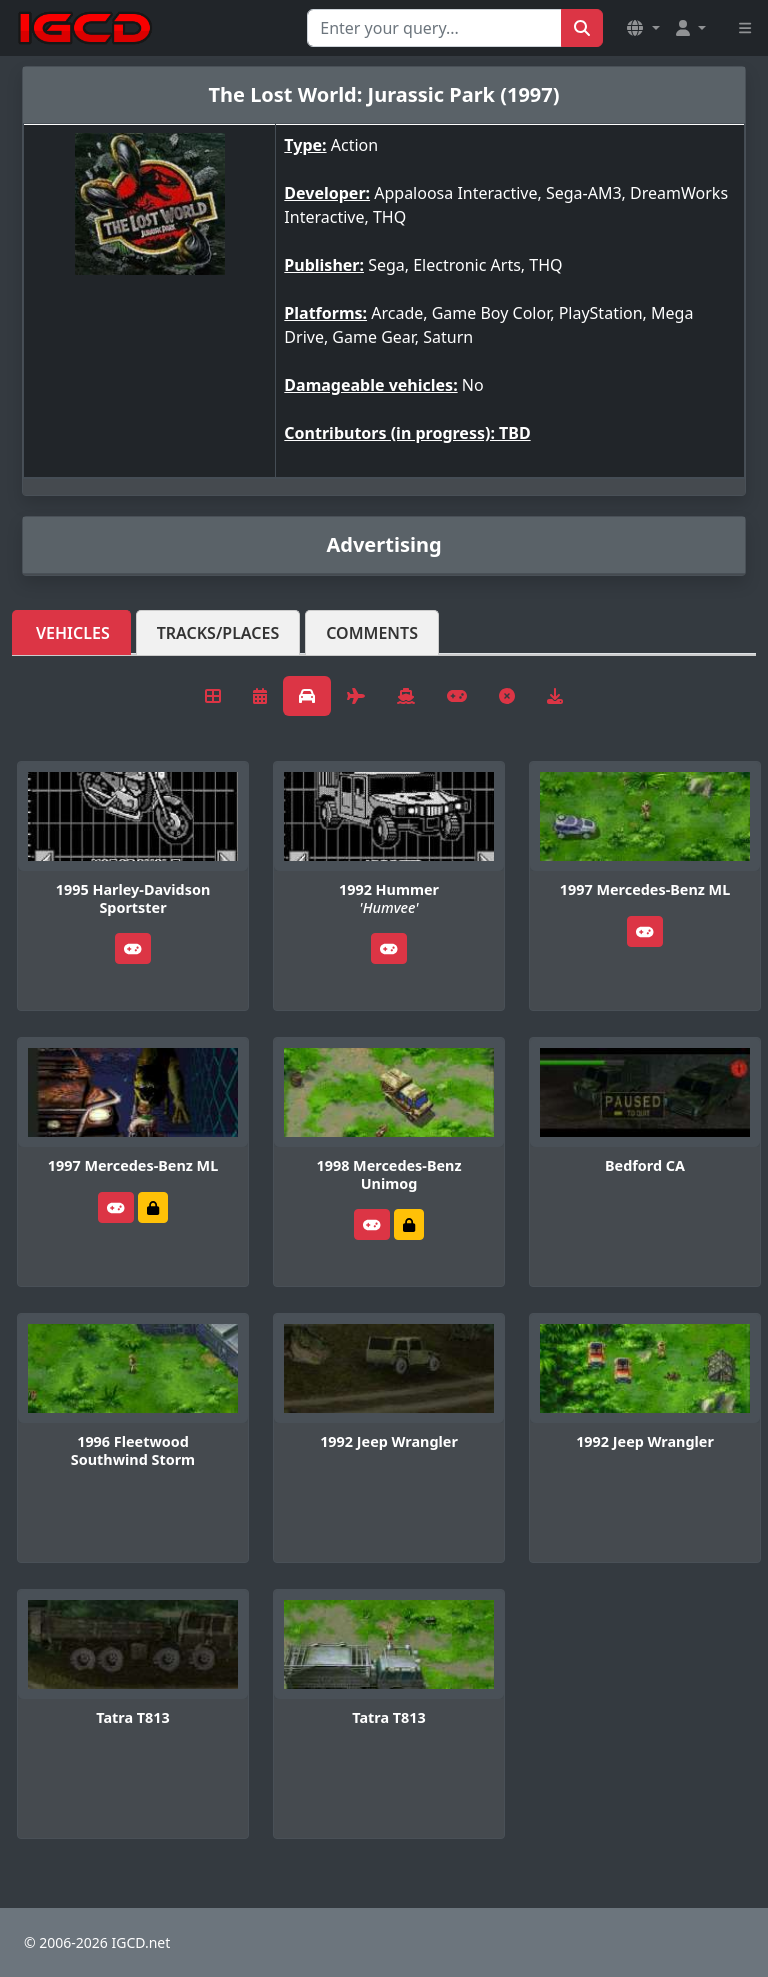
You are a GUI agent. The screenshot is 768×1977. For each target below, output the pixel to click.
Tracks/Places (218, 633)
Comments (372, 633)
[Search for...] (434, 28)
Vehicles (73, 633)
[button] (643, 28)
